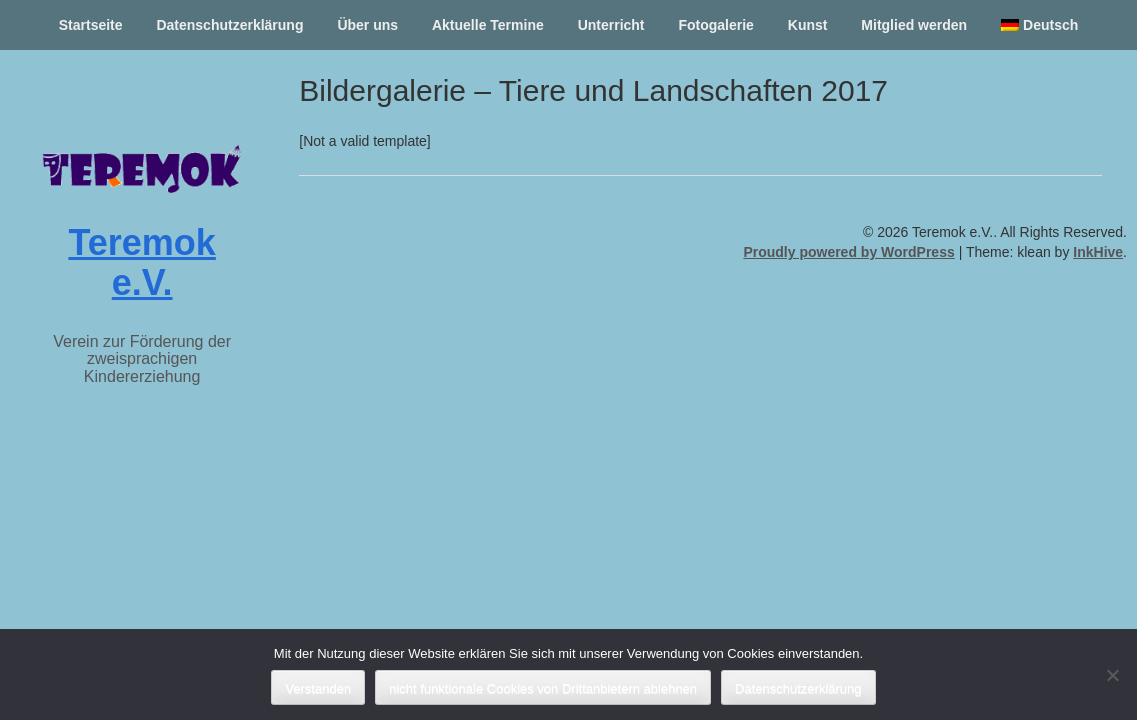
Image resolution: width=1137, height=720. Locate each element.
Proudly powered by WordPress (848, 252)
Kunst (808, 25)
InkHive (1098, 252)
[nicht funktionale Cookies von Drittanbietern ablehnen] (1112, 675)
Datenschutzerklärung (229, 25)
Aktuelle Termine (488, 25)
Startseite (91, 25)
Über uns (367, 25)
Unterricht (611, 25)
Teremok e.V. (141, 262)
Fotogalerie (715, 25)
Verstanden (318, 688)
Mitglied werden (914, 25)
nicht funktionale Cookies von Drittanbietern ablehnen (543, 688)
